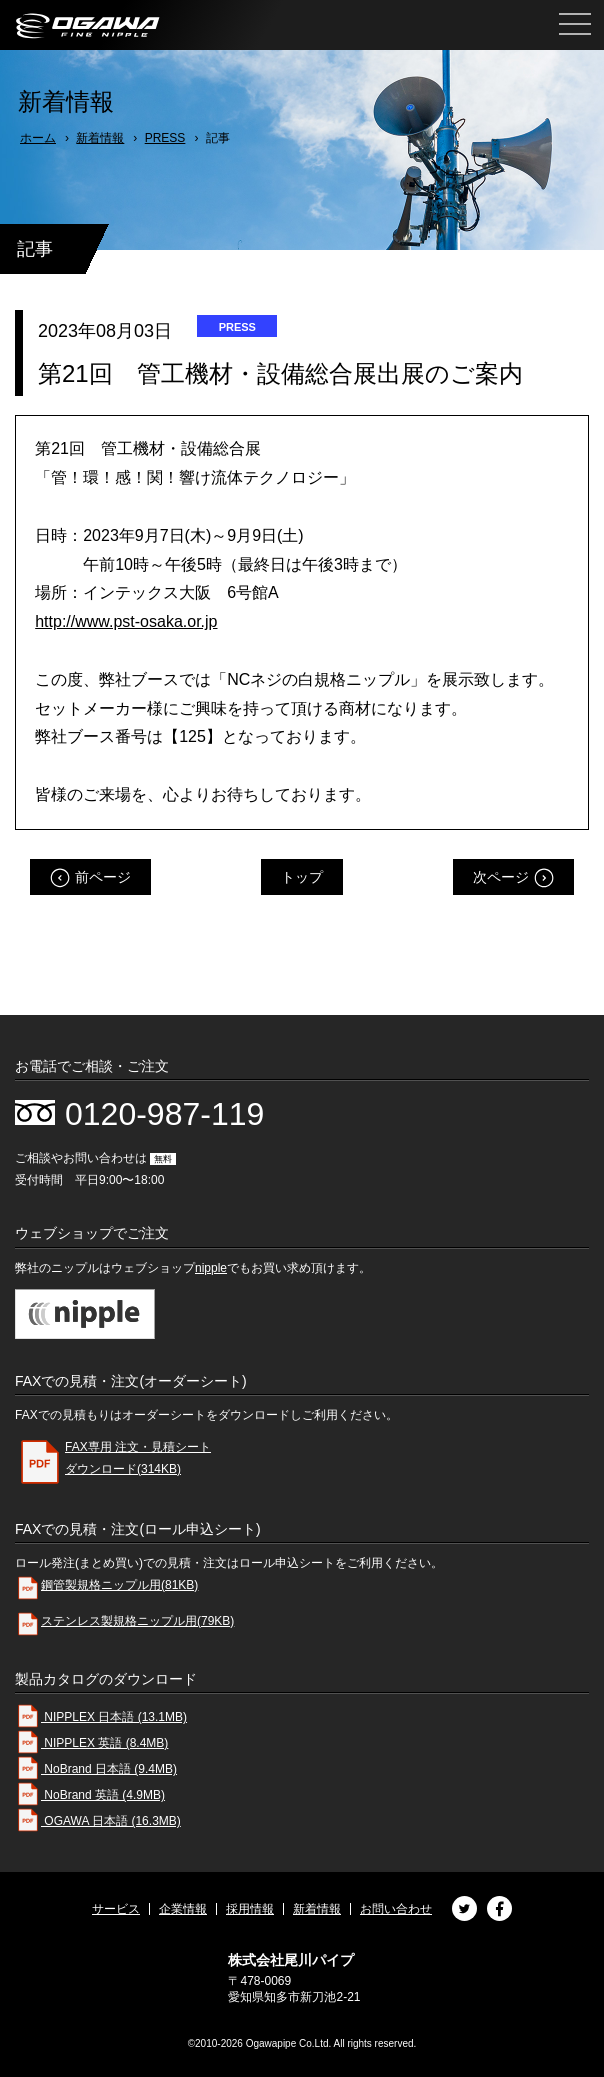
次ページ (501, 877)
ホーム (38, 138)
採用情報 (250, 1909)
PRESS (165, 138)
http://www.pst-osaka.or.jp (126, 621)
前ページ (103, 877)
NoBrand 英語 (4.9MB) (90, 1795)
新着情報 (100, 138)
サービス (116, 1909)
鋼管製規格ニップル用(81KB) (106, 1588)
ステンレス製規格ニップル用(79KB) (124, 1624)
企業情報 (183, 1909)
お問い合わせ (396, 1909)
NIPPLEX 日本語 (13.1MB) (101, 1717)
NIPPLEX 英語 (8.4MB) (91, 1743)
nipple (211, 1268)
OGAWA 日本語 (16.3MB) (98, 1821)
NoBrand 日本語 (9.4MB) (96, 1769)
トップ (302, 877)
